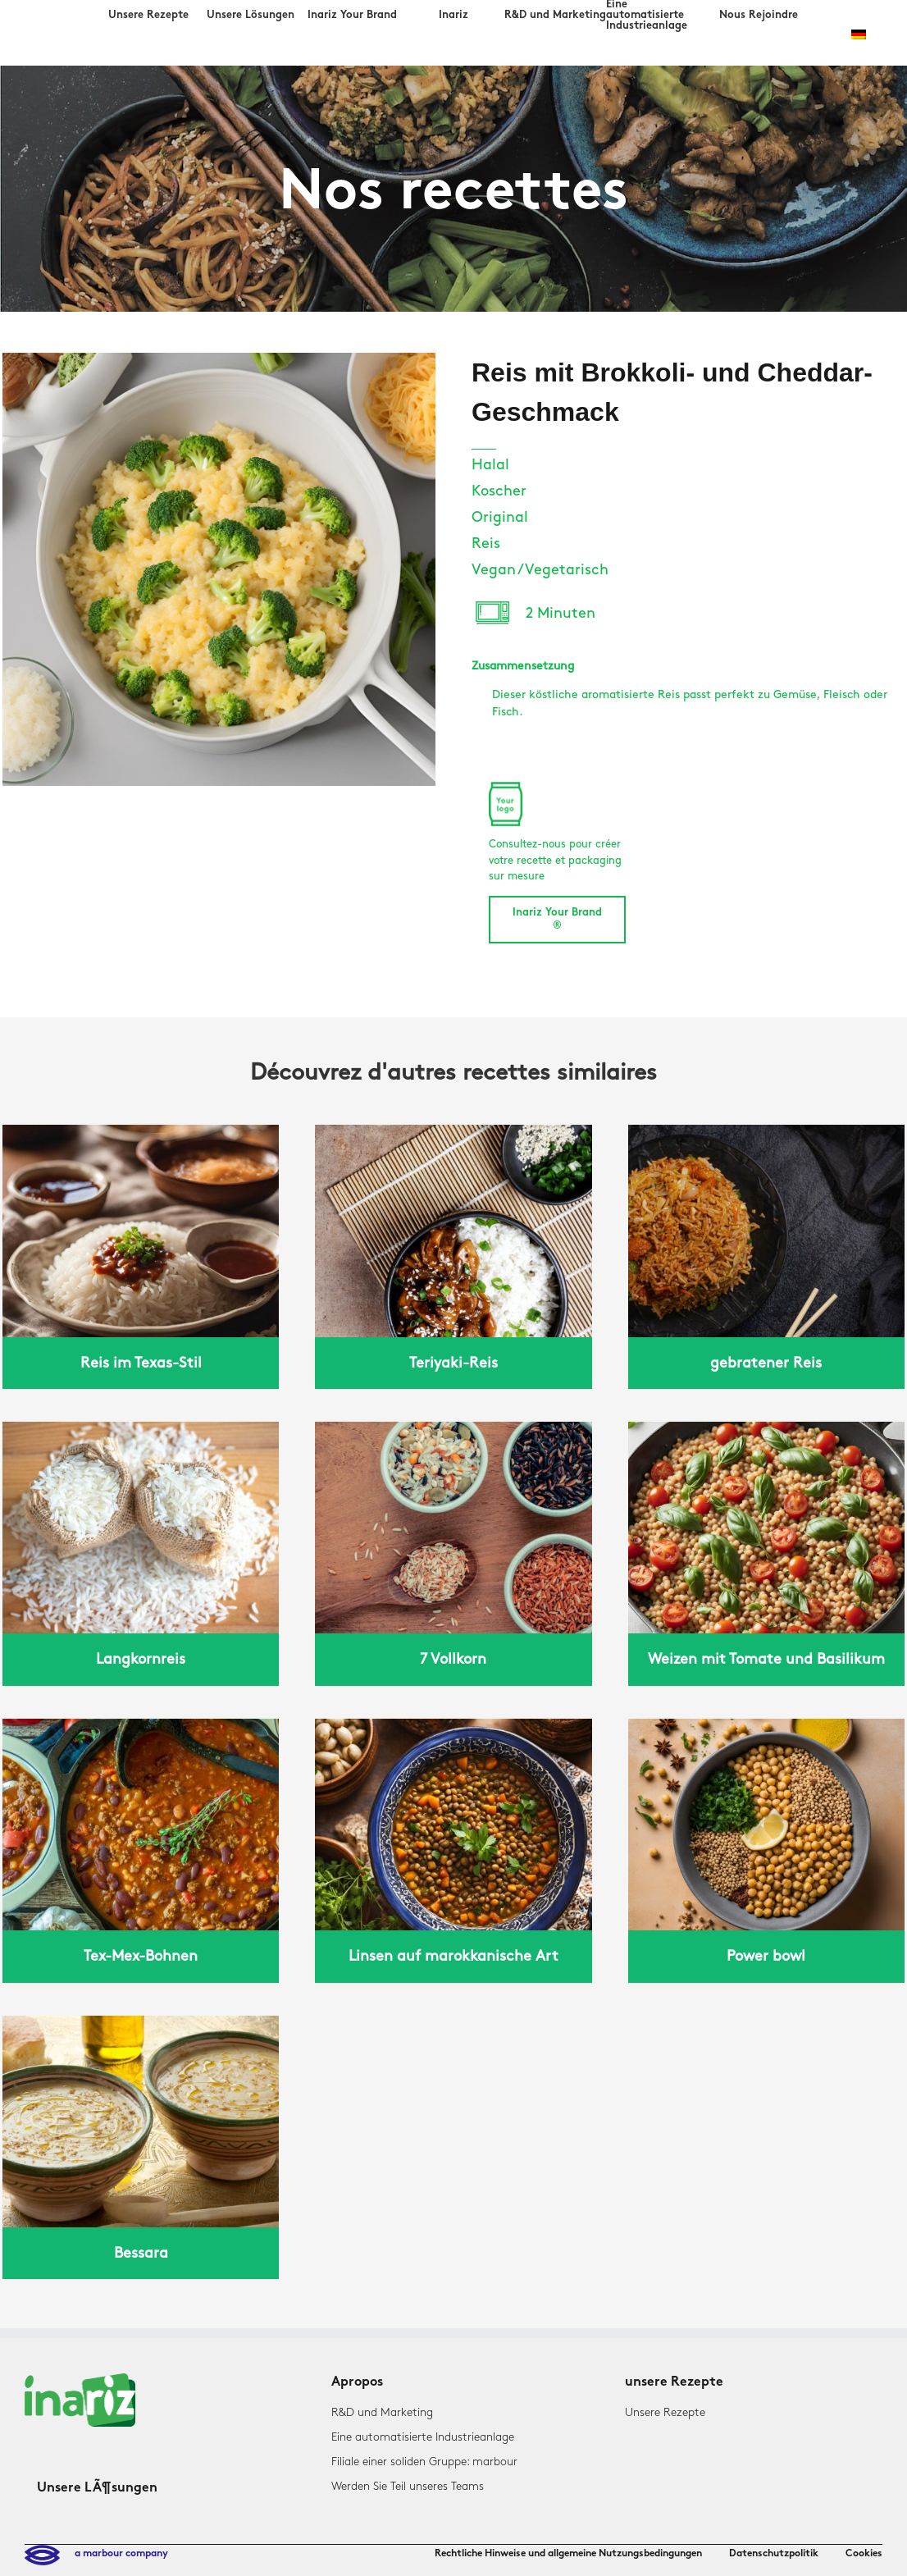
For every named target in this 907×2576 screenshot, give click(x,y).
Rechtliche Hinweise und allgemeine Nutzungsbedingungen (568, 2554)
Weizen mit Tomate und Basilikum (766, 1659)
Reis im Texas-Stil (141, 1363)
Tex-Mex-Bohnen (141, 1956)
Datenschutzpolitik (773, 2554)
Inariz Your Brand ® (557, 919)
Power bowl (766, 1956)
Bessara (141, 2253)
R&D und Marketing (382, 2412)
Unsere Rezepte (665, 2412)
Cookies (863, 2554)
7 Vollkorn (453, 1659)
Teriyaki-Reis (453, 1363)
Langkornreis (140, 1659)
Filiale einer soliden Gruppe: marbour (424, 2461)
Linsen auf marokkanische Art (453, 1956)
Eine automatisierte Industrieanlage (422, 2437)
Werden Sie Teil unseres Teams (407, 2486)
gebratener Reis (766, 1363)
